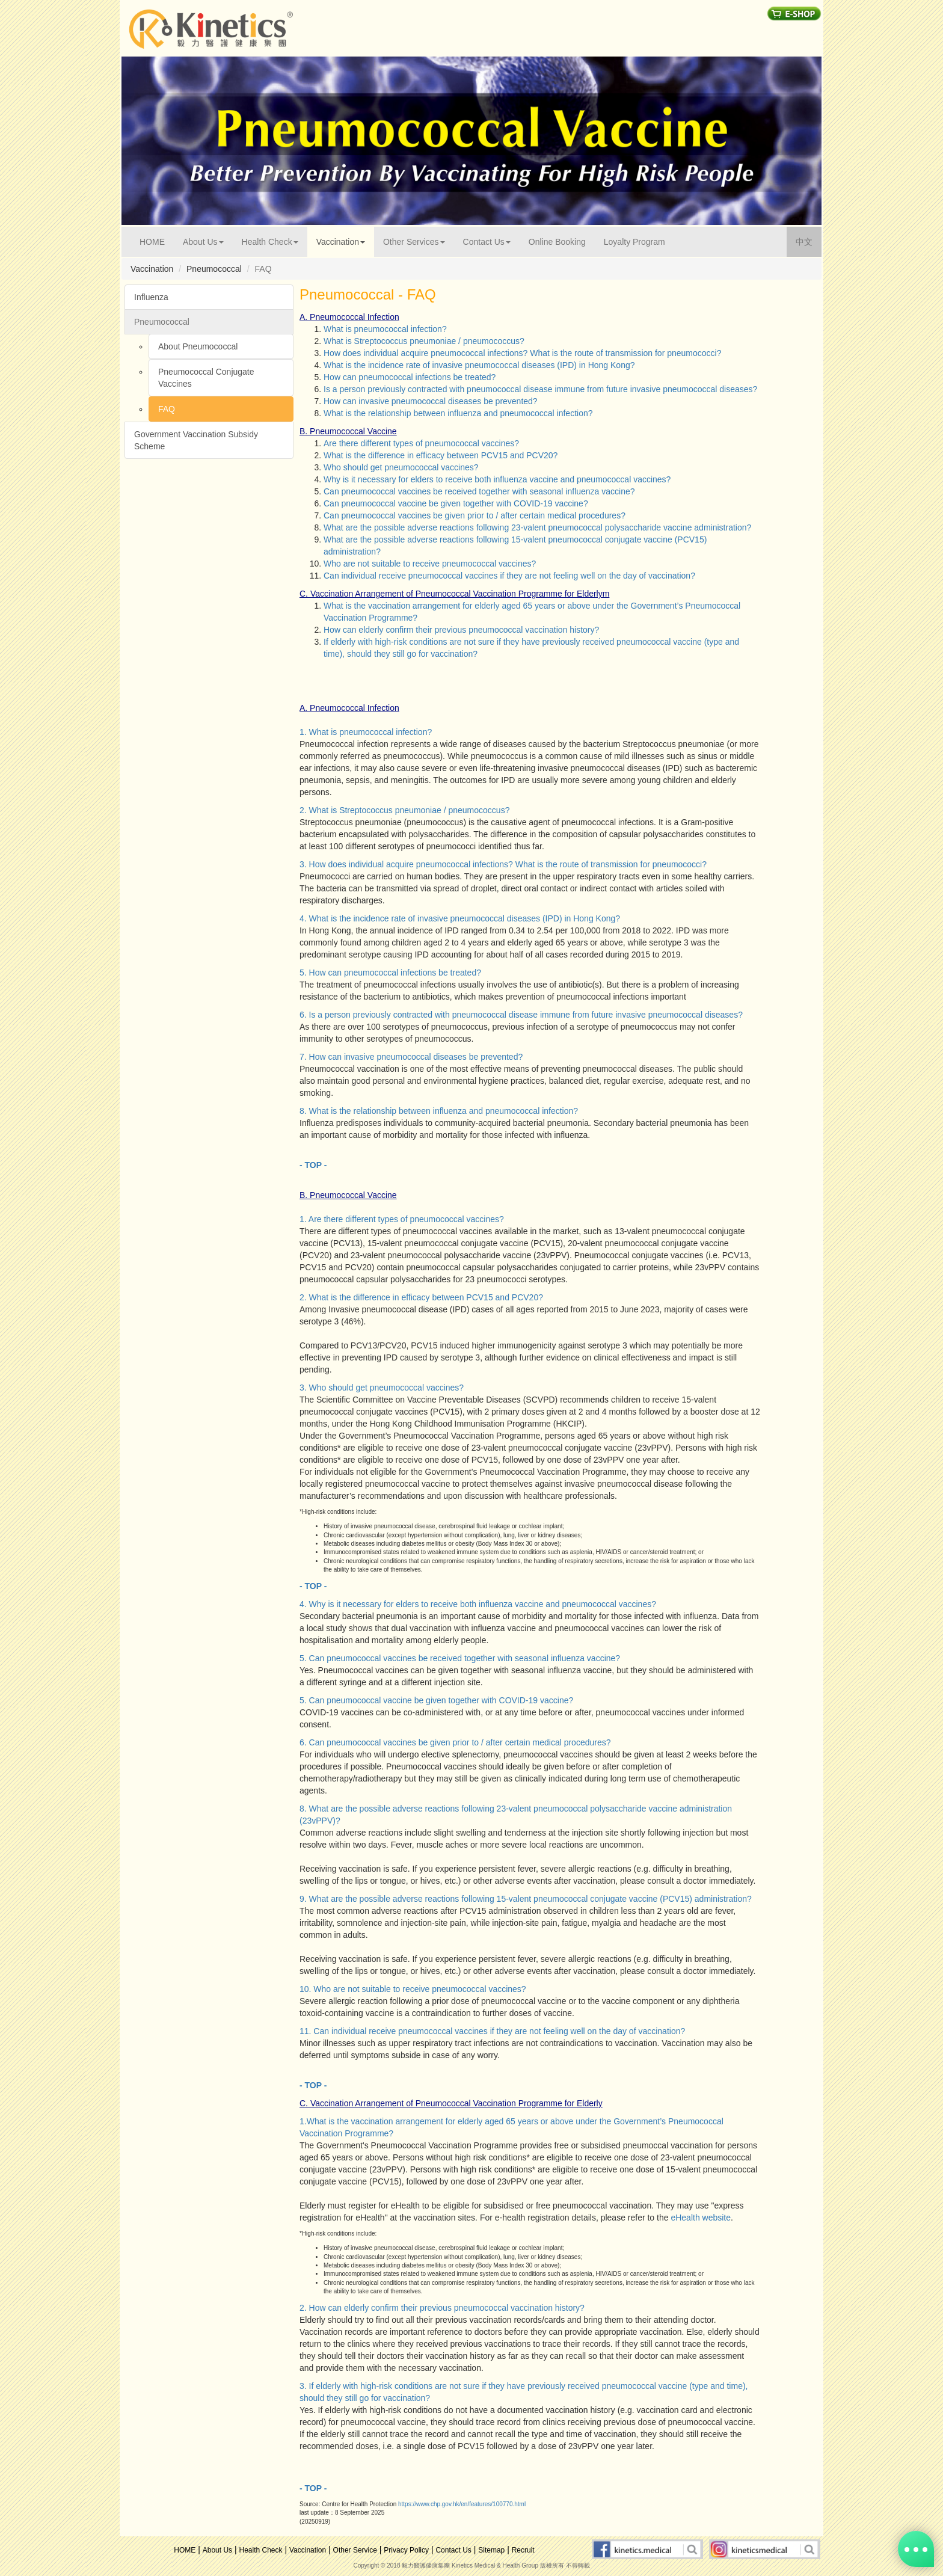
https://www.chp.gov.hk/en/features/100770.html (462, 2504)
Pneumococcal (161, 322)
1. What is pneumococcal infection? (365, 732)
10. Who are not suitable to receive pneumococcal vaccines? (412, 1989)
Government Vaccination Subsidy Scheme (196, 440)
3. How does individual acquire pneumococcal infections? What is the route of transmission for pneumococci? (503, 864)
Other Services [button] (414, 242)
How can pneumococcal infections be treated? (410, 377)
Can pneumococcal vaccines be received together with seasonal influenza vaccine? (479, 491)
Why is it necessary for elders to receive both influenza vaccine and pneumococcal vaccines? (497, 479)
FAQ (166, 409)
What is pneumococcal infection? (385, 329)
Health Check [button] (270, 242)
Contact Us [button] (487, 242)
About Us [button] (203, 242)
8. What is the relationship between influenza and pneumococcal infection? (438, 1111)
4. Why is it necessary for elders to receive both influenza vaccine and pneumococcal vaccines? (477, 1604)
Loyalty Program (634, 242)
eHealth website (701, 2217)
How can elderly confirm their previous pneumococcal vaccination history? (461, 630)
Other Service (355, 2550)
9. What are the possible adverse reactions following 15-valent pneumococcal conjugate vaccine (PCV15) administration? (525, 1899)
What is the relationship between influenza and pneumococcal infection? (458, 413)
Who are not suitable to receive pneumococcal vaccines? (430, 563)
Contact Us (453, 2550)
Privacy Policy (406, 2550)
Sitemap (491, 2550)
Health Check (261, 2550)
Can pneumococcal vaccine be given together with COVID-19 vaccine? (456, 503)
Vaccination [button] (340, 242)
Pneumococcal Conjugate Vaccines (206, 378)
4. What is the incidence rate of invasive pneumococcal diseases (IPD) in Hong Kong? (459, 918)
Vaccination (307, 2550)
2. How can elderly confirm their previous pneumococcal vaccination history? (442, 2308)
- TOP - (313, 1165)
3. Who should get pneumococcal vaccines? (381, 1387)
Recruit (523, 2550)
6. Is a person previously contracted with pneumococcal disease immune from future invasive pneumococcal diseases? (521, 1014)
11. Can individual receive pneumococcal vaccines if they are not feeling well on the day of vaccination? (492, 2031)
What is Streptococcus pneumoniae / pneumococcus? (424, 341)
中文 (809, 241)
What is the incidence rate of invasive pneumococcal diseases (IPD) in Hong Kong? (479, 365)
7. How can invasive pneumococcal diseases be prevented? (411, 1057)
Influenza (151, 297)
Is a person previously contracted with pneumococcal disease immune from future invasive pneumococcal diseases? (540, 389)
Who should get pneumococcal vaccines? (401, 467)
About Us (217, 2550)
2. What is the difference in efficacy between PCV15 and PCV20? (421, 1297)
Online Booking (557, 242)
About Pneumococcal (198, 346)
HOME (157, 241)
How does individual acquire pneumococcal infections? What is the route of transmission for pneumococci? (522, 353)
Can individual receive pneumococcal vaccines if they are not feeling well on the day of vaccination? (509, 575)
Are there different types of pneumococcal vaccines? (421, 443)
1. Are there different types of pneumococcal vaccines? (401, 1219)
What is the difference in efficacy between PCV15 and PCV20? (441, 455)
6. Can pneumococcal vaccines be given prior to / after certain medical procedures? (455, 1742)
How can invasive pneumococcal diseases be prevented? (431, 401)
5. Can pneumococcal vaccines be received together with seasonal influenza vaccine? (459, 1658)
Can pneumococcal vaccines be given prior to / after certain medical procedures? (474, 515)
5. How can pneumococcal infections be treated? (390, 972)
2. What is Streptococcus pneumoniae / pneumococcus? (404, 810)
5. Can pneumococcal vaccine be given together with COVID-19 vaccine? (436, 1700)
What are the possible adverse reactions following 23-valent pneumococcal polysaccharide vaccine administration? (537, 527)
